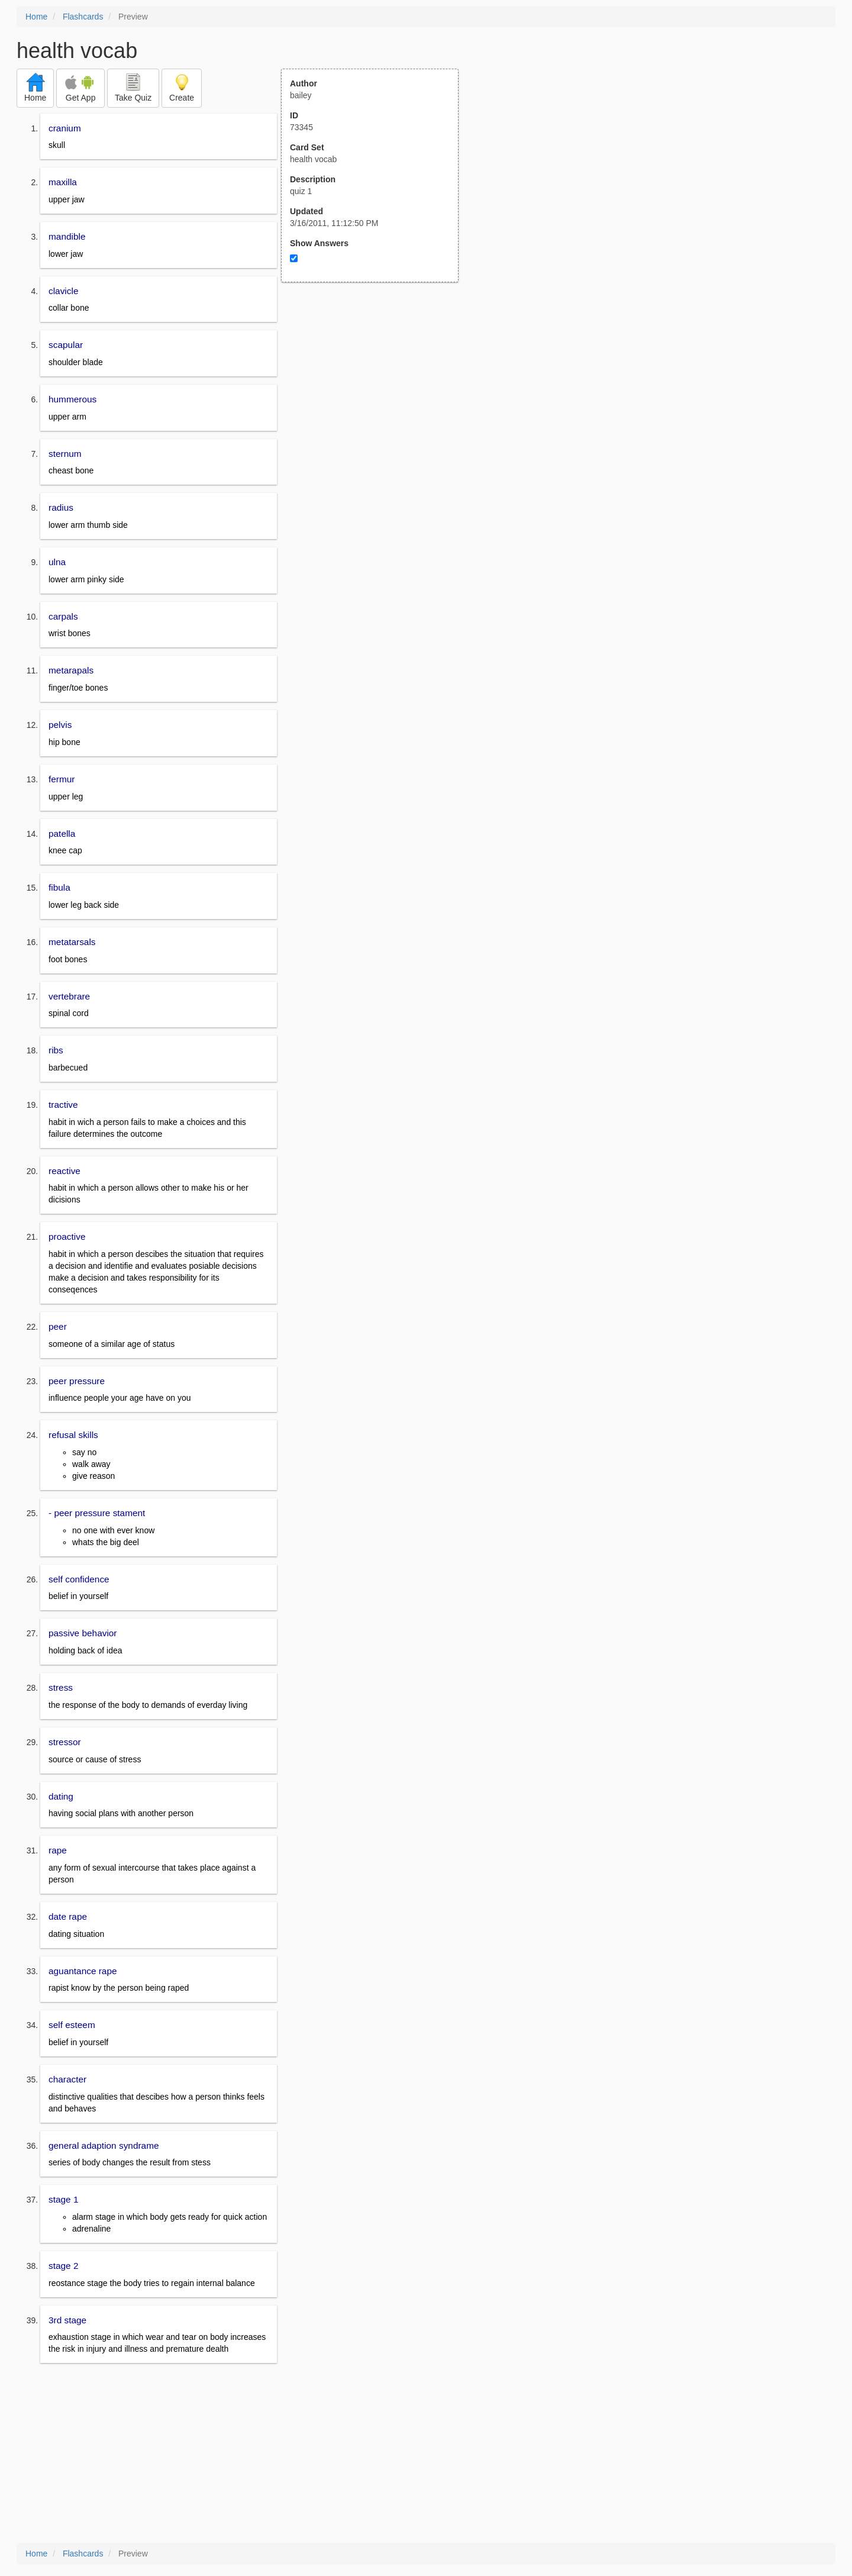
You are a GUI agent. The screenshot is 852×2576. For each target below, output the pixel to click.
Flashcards (83, 16)
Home (36, 16)
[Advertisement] (376, 398)
